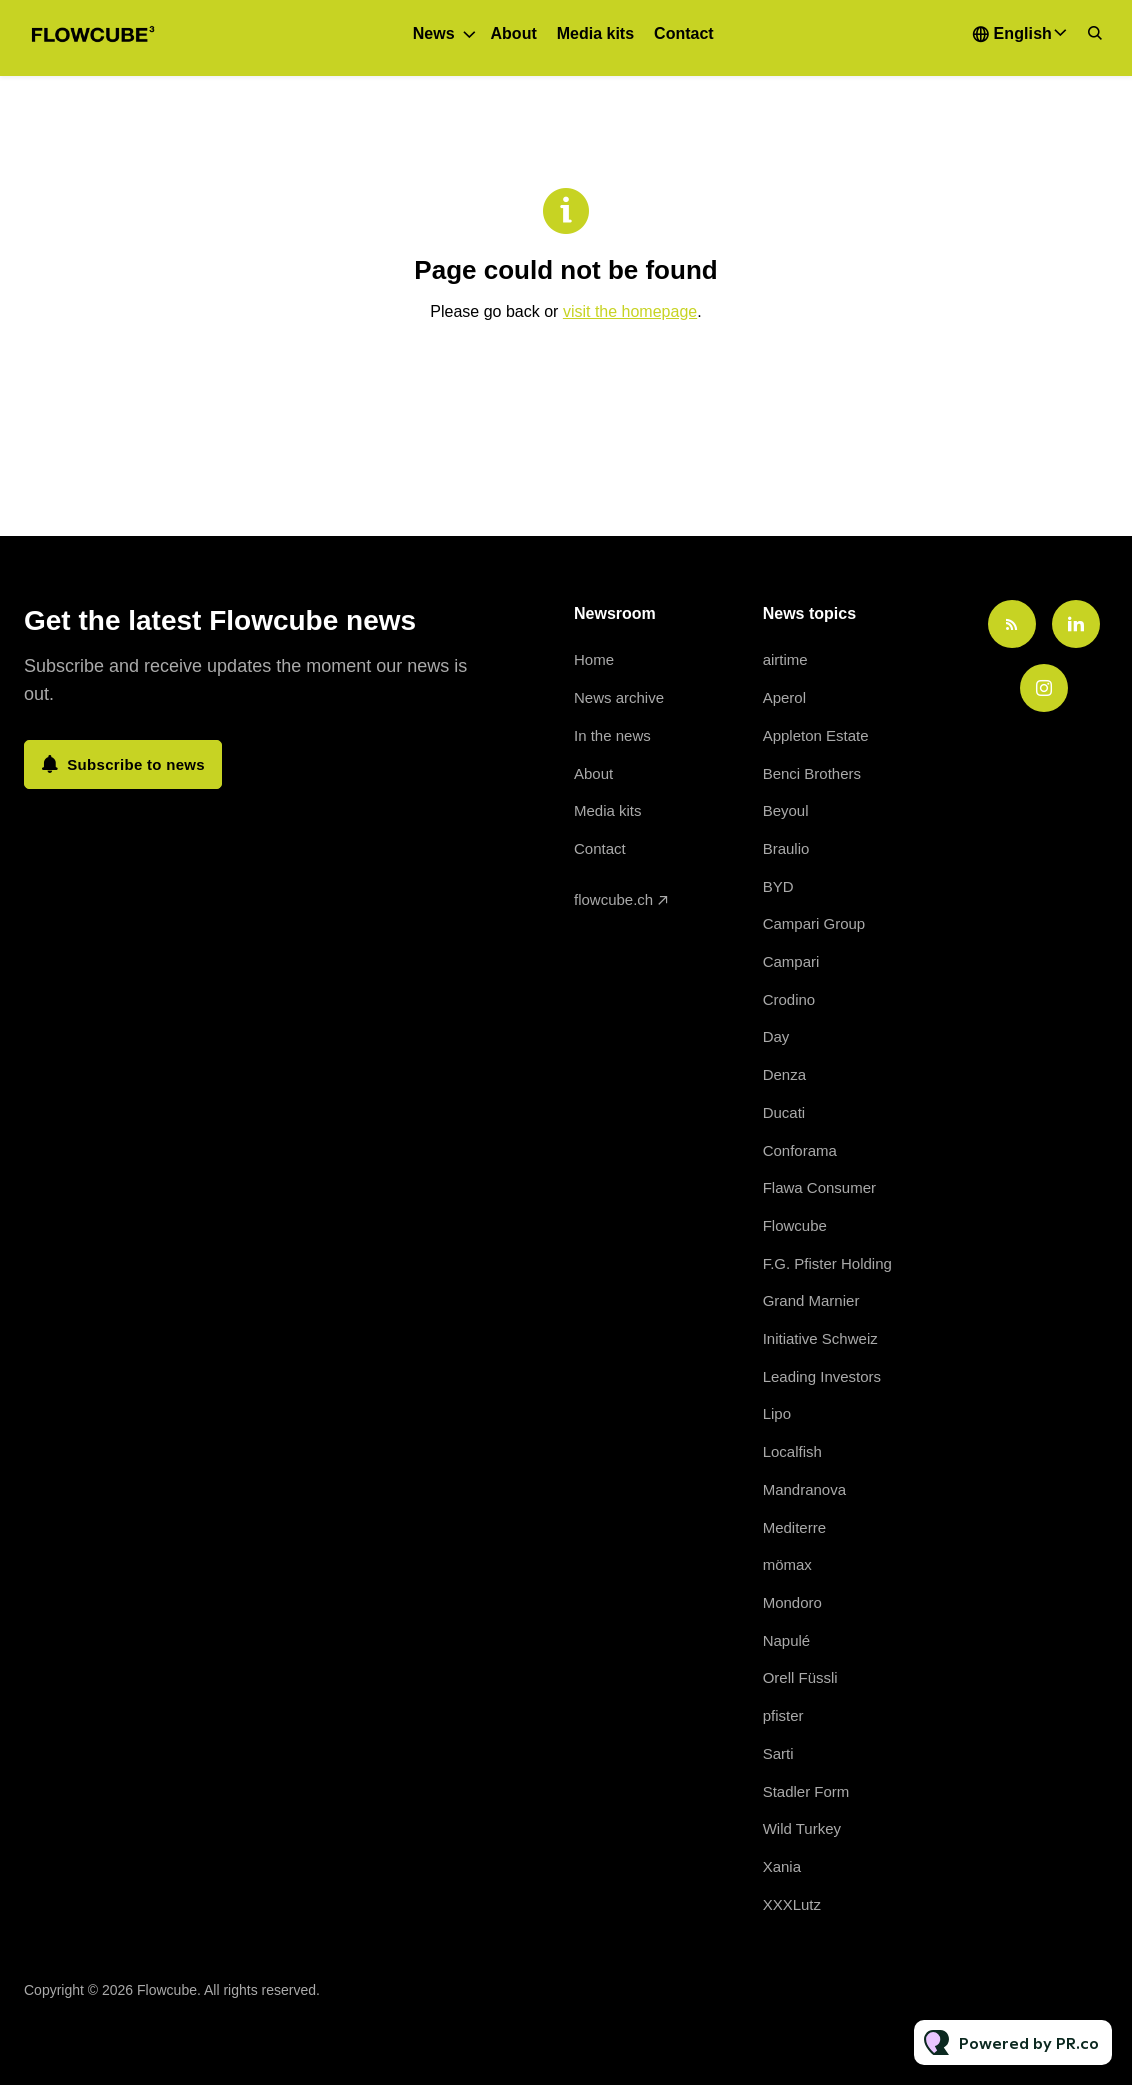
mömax (787, 1564)
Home (594, 659)
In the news (612, 735)
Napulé (787, 1640)
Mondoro (792, 1602)
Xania (782, 1866)
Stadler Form (806, 1791)
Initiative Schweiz (820, 1338)
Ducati (784, 1112)
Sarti (778, 1753)
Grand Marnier (811, 1300)
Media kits (595, 33)
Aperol (784, 697)
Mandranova (804, 1489)
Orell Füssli (800, 1677)
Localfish (792, 1451)
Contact (684, 33)
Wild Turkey (802, 1828)
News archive (619, 697)
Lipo (777, 1413)
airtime (785, 659)
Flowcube (795, 1225)
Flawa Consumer (819, 1187)
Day (776, 1036)
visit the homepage (630, 311)
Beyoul (786, 810)
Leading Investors (822, 1376)
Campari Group (814, 923)
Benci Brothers (812, 773)
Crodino (789, 999)
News (434, 33)
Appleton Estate (816, 735)
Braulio (786, 848)
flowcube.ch (613, 899)
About (514, 33)
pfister (783, 1715)
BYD (778, 886)
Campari (791, 961)
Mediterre (794, 1527)
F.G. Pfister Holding (827, 1263)
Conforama (800, 1150)
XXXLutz (792, 1904)
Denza (784, 1074)
